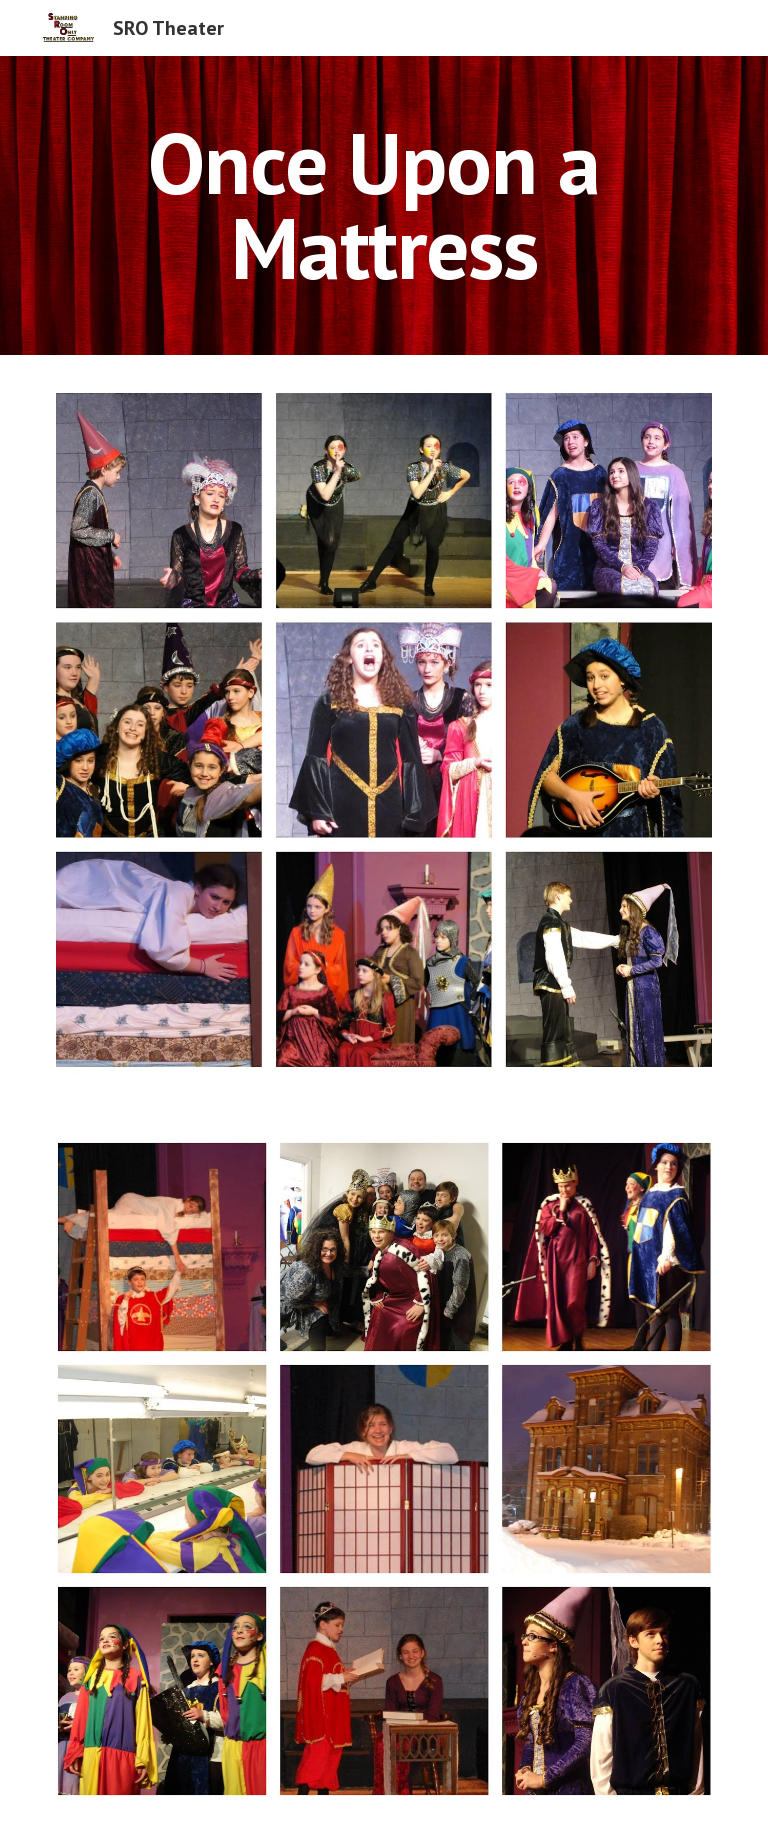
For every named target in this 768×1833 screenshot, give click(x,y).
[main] (383, 205)
